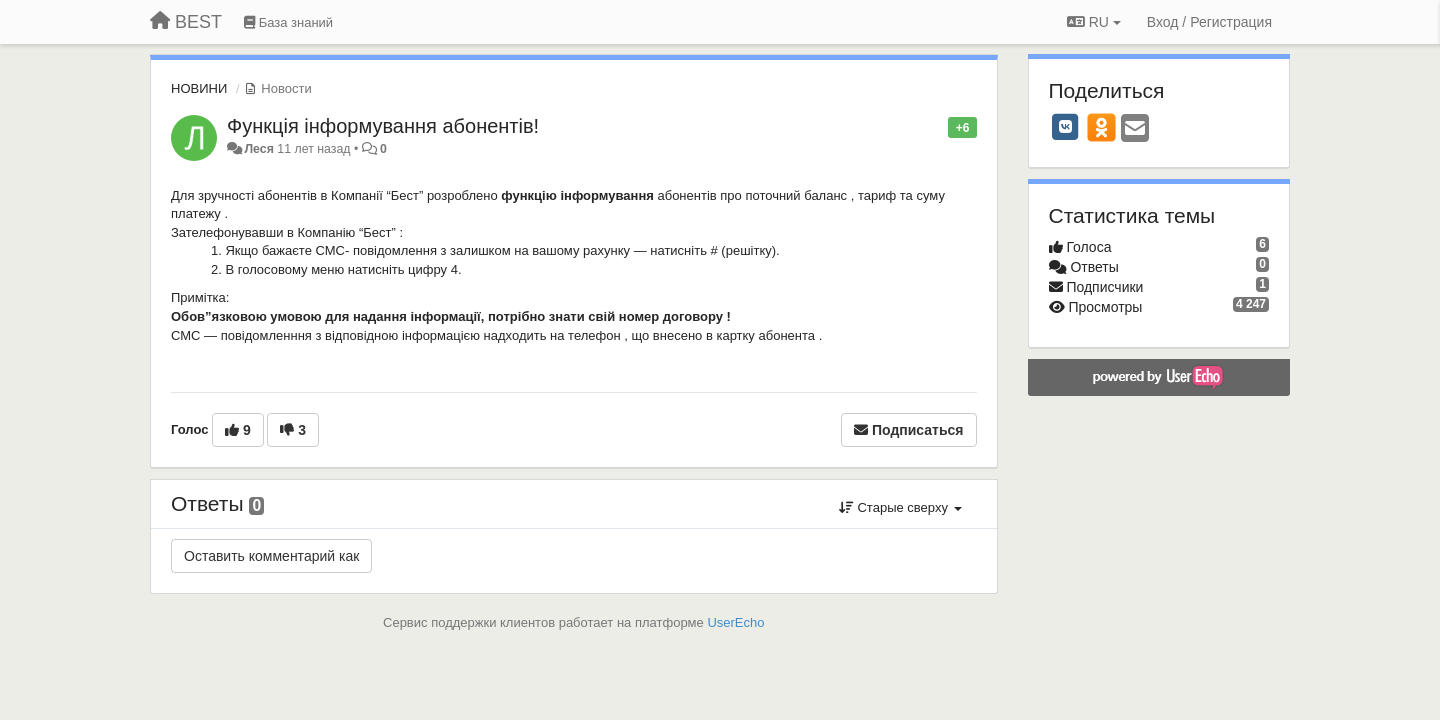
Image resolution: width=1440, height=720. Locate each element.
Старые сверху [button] (900, 507)
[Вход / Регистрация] (1209, 22)
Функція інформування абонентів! (383, 126)
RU (1094, 22)
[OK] (1101, 127)
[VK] (1066, 127)
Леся (260, 149)
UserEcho (735, 622)
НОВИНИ (199, 88)
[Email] (1135, 129)
